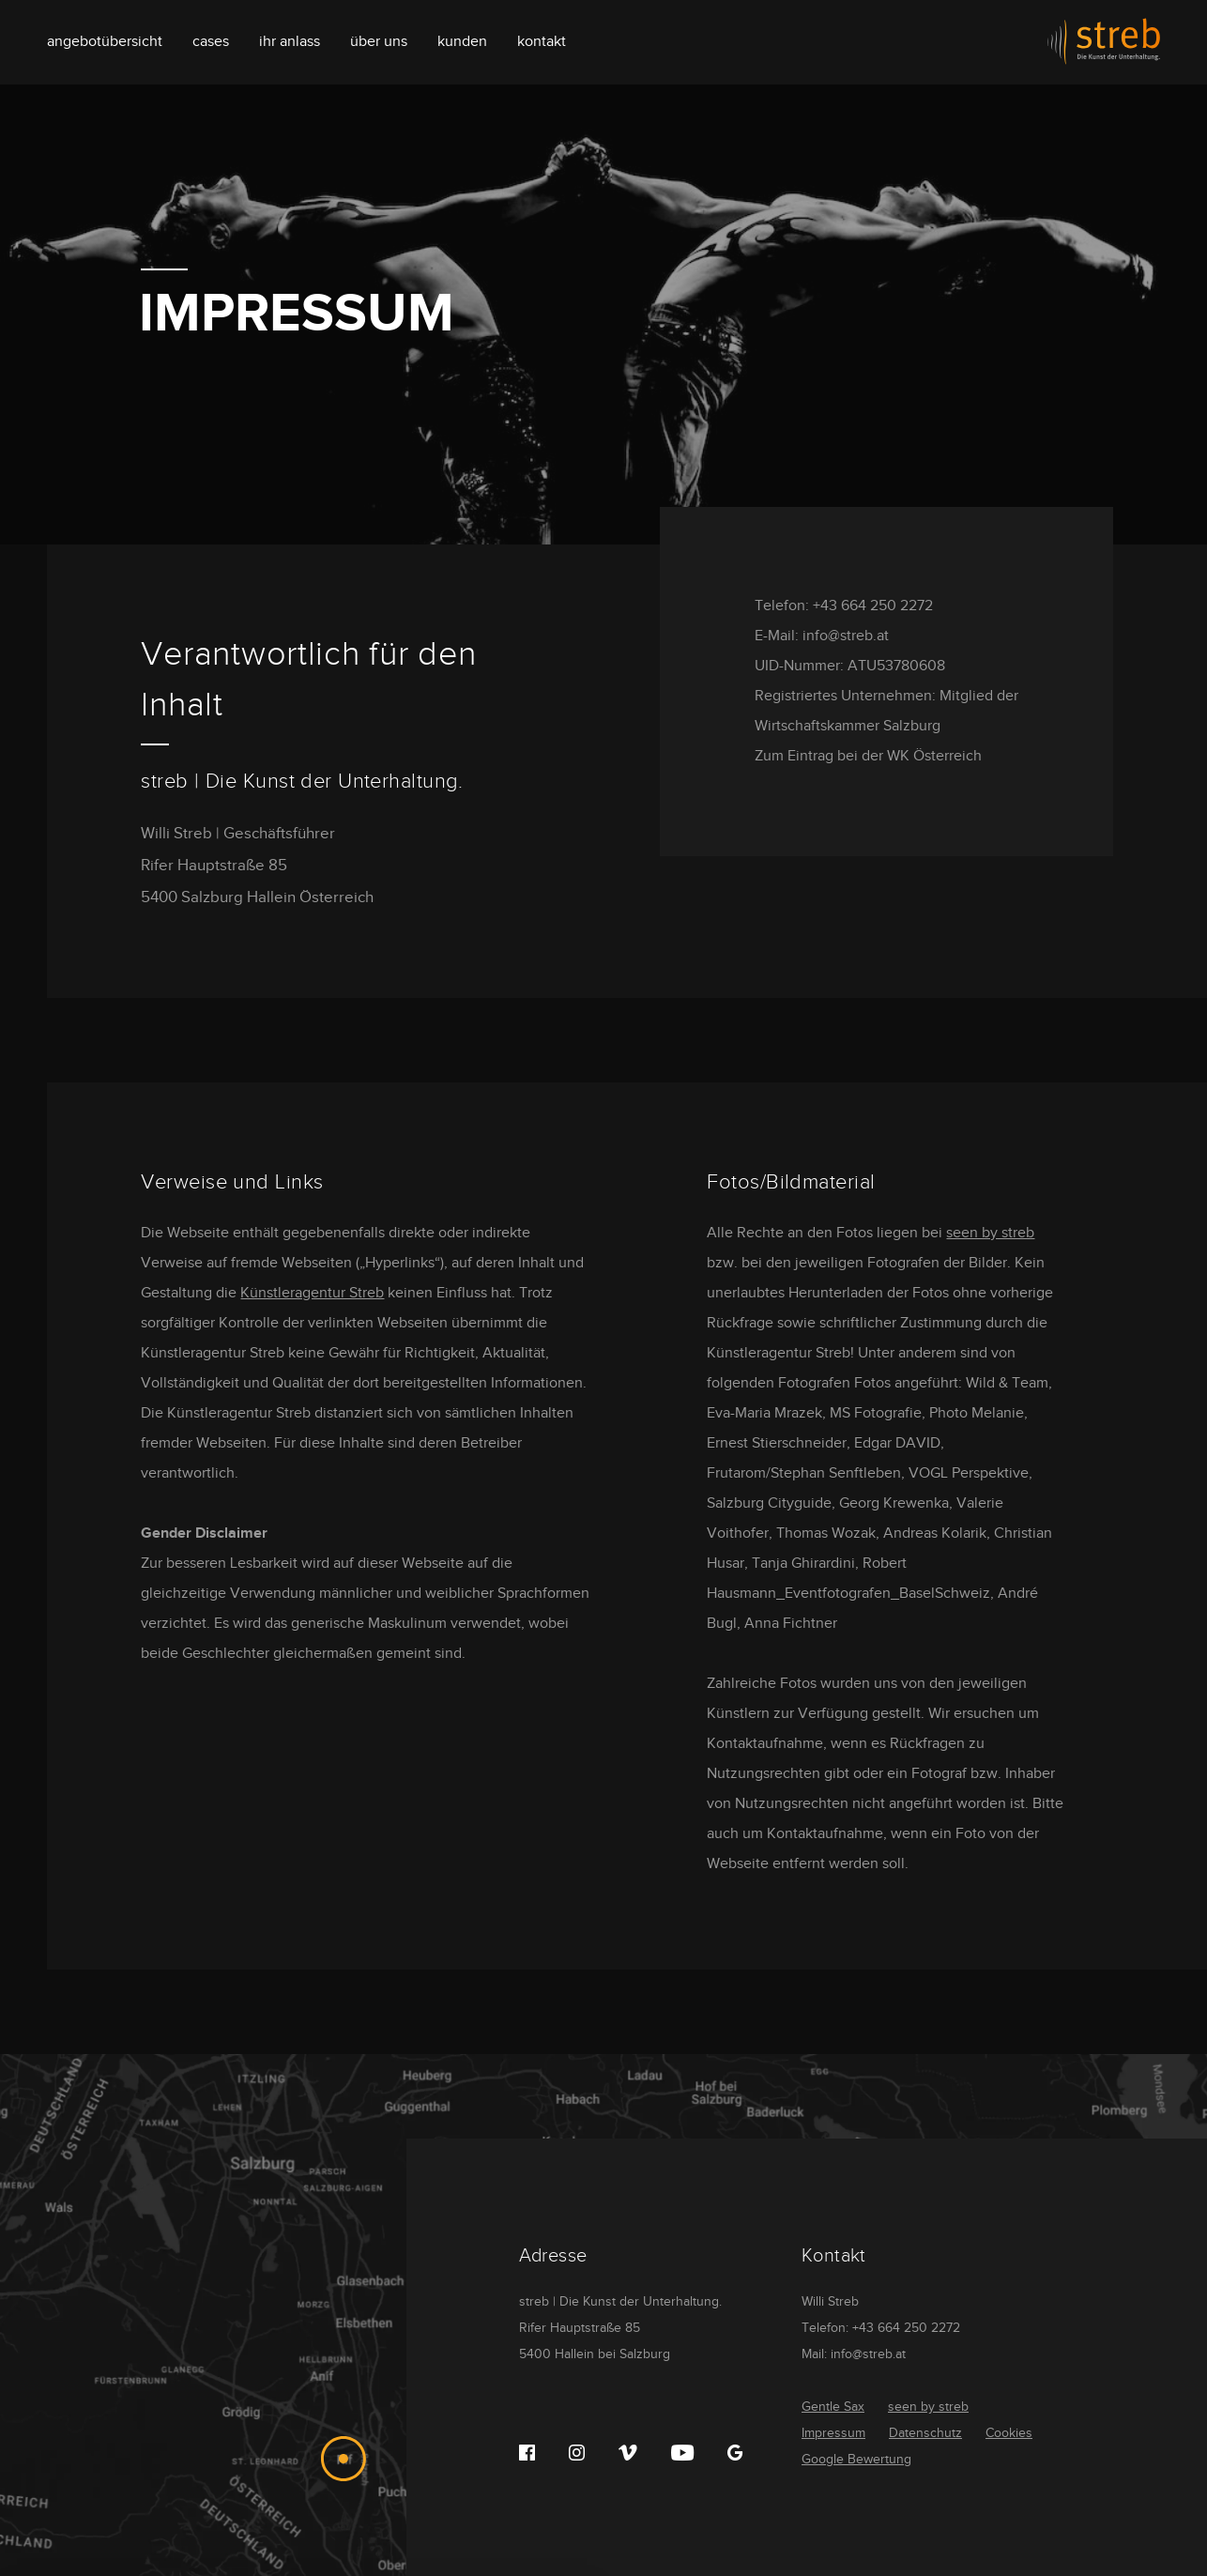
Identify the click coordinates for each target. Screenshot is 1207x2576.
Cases (210, 42)
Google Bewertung (856, 2459)
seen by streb (990, 1233)
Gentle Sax (833, 2407)
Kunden (462, 42)
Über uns (378, 42)
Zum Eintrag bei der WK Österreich (868, 756)
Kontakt (541, 42)
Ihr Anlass (289, 42)
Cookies (1008, 2433)
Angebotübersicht (104, 42)
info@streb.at (845, 636)
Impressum (833, 2433)
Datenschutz (925, 2433)
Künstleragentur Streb (312, 1293)
